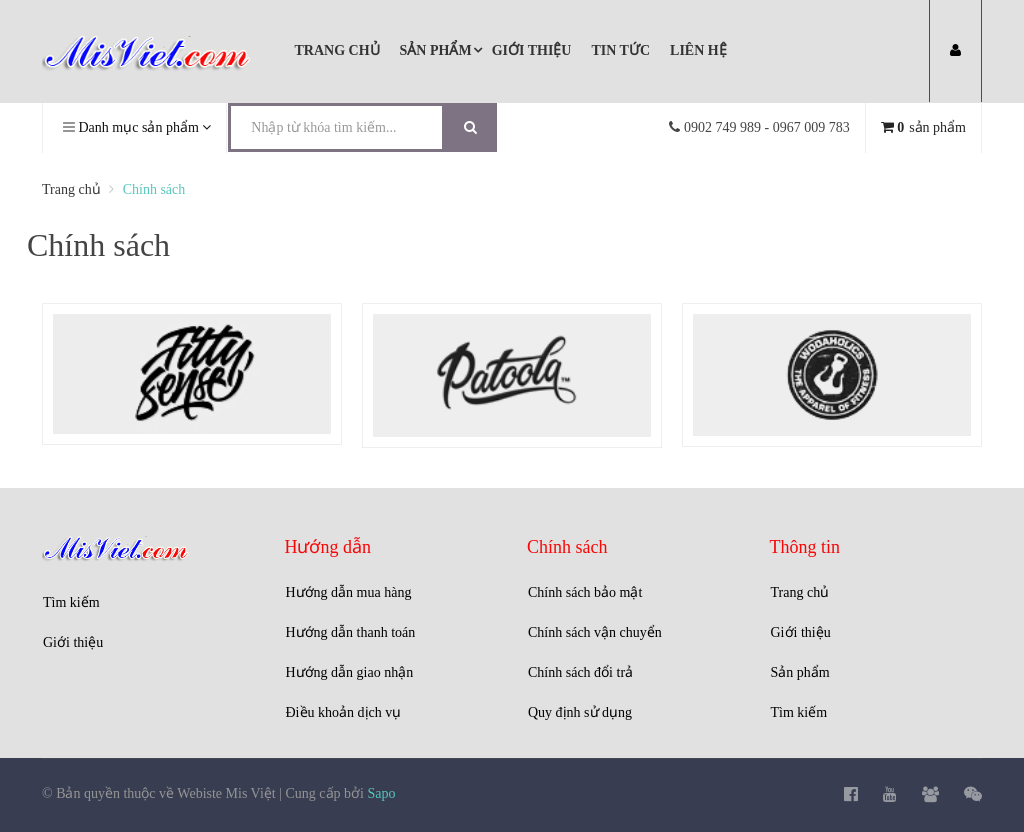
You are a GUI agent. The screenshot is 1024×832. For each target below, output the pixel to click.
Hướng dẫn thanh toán (351, 632)
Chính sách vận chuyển (595, 632)
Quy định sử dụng (580, 712)
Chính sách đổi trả (580, 672)
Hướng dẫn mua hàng (349, 592)
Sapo (381, 793)
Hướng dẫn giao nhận (350, 672)
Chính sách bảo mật (585, 592)
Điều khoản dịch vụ (344, 712)
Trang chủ (800, 592)
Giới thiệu (73, 642)
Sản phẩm (800, 672)
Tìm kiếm (71, 602)
